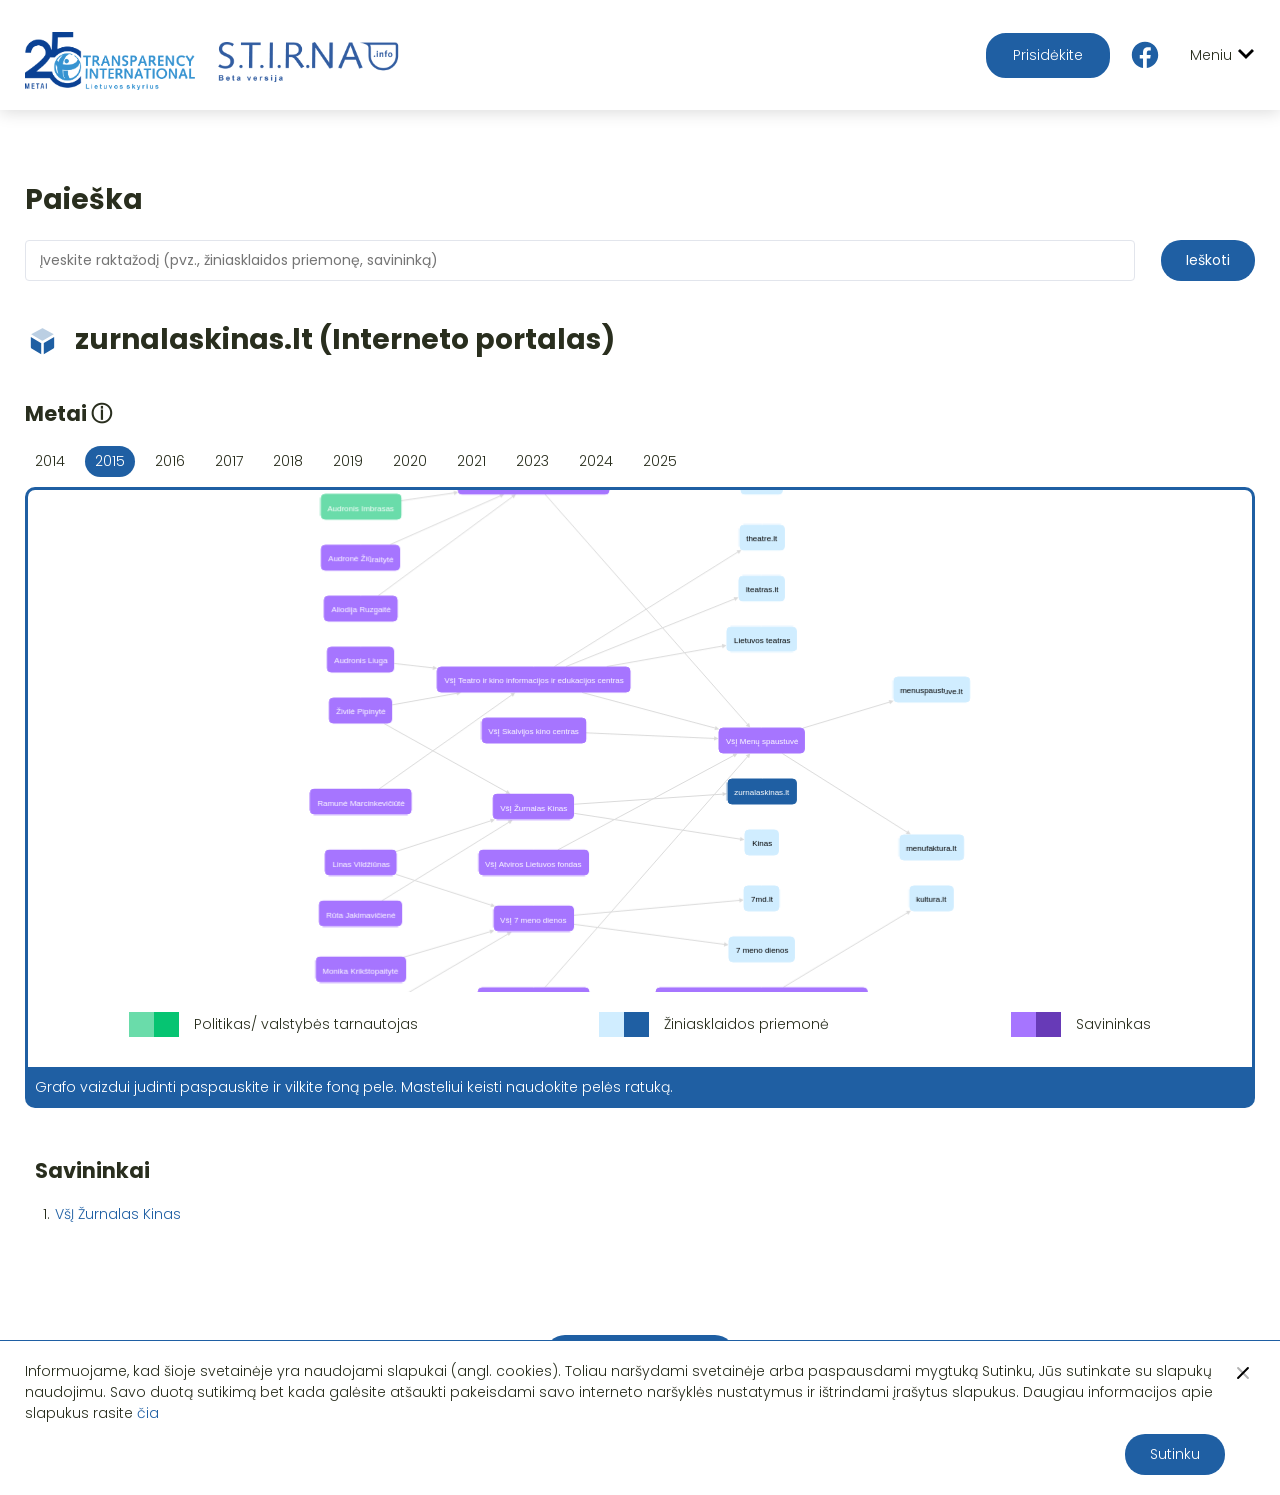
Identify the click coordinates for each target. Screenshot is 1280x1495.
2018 (288, 461)
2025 (660, 461)
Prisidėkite (1048, 55)
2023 (532, 461)
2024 (596, 461)
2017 (229, 461)
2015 (110, 461)
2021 (471, 461)
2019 (348, 461)
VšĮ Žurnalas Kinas (118, 1214)
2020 (410, 461)
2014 (50, 461)
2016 (170, 461)
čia (148, 1413)
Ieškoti (1208, 260)
